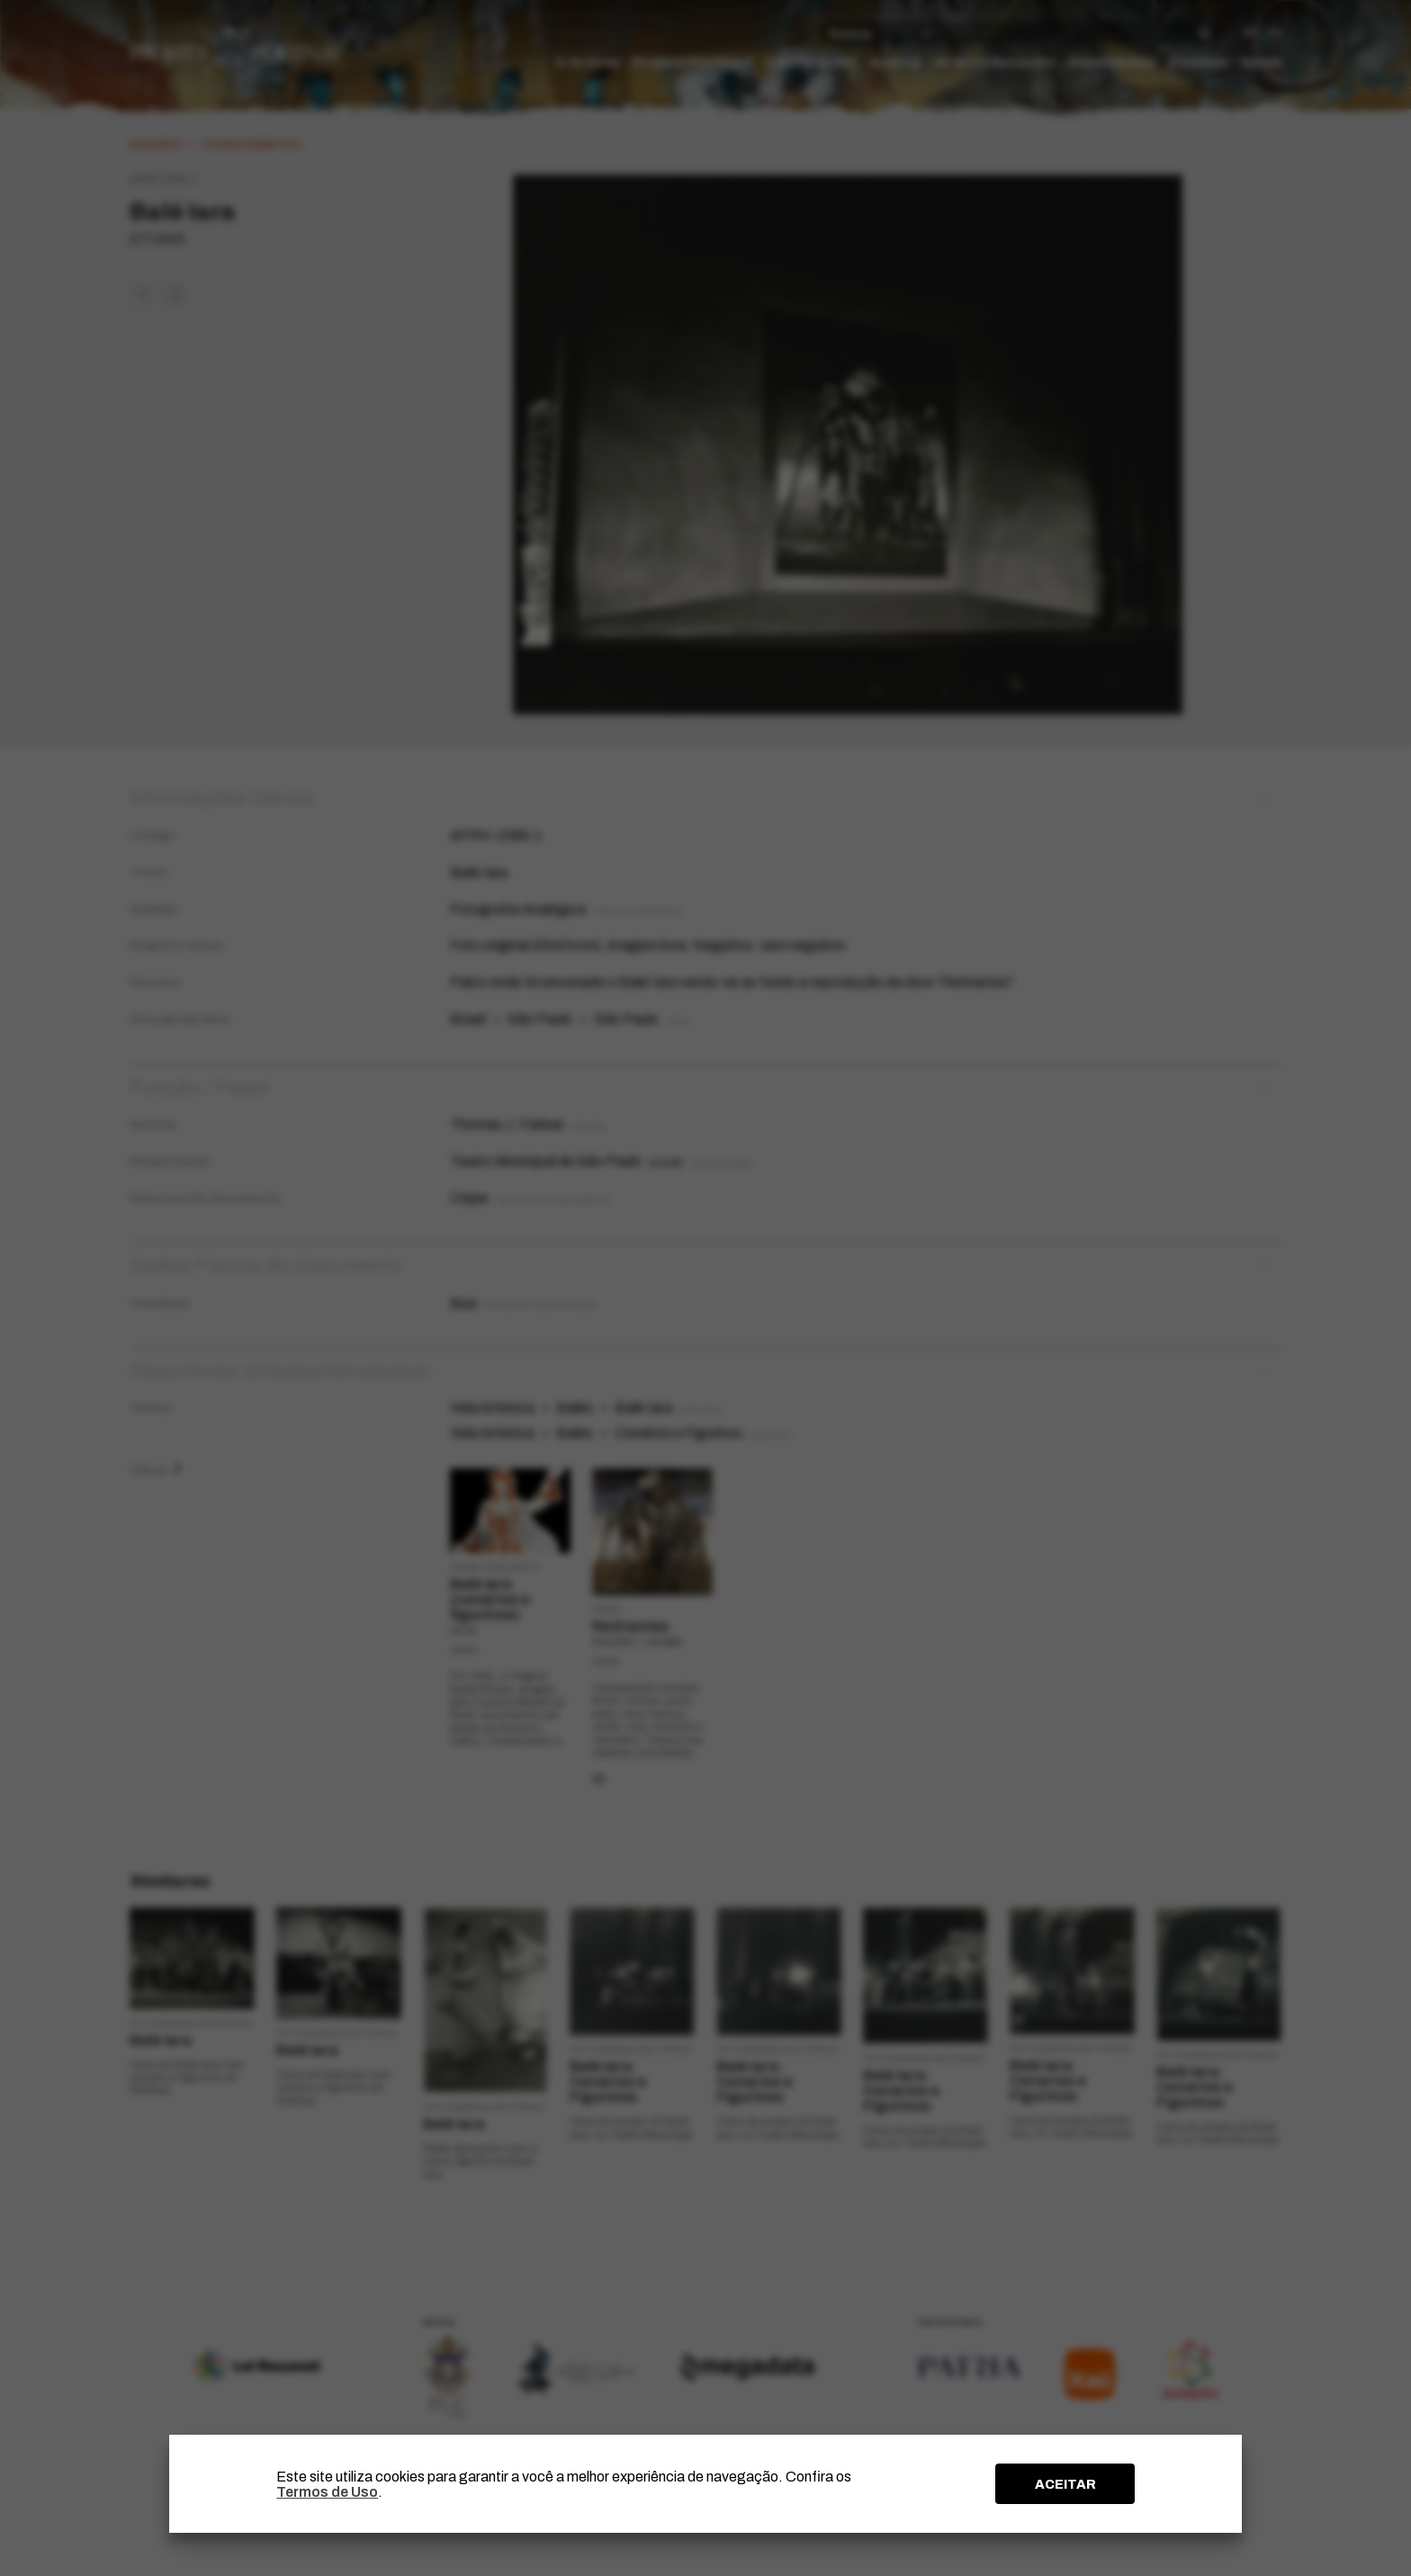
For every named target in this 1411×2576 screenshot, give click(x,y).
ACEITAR (1065, 2484)
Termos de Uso (327, 2492)
